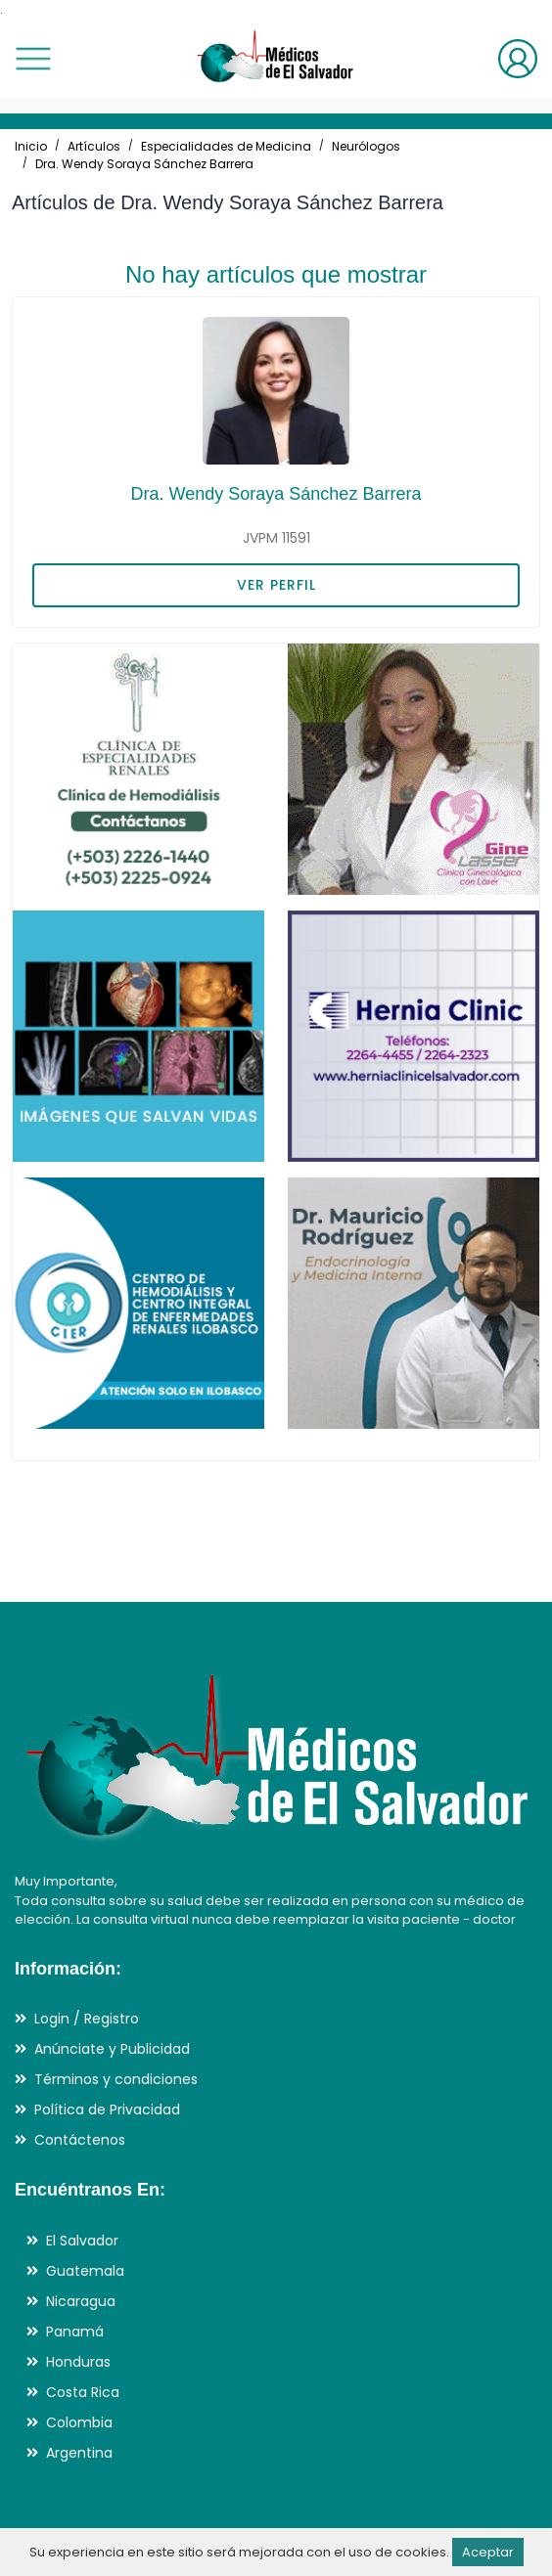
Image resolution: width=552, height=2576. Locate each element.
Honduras (78, 2362)
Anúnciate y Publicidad (112, 2049)
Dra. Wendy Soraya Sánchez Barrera (144, 163)
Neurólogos (366, 146)
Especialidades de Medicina (226, 146)
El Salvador (82, 2240)
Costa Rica (82, 2392)
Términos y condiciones (116, 2079)
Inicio (31, 146)
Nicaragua (80, 2301)
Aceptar (488, 2552)
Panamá (75, 2331)
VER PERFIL (276, 585)
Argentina (79, 2453)
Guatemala (85, 2271)
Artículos (94, 146)
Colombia (79, 2422)
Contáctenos (79, 2140)
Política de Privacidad (107, 2109)
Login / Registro (86, 2018)
